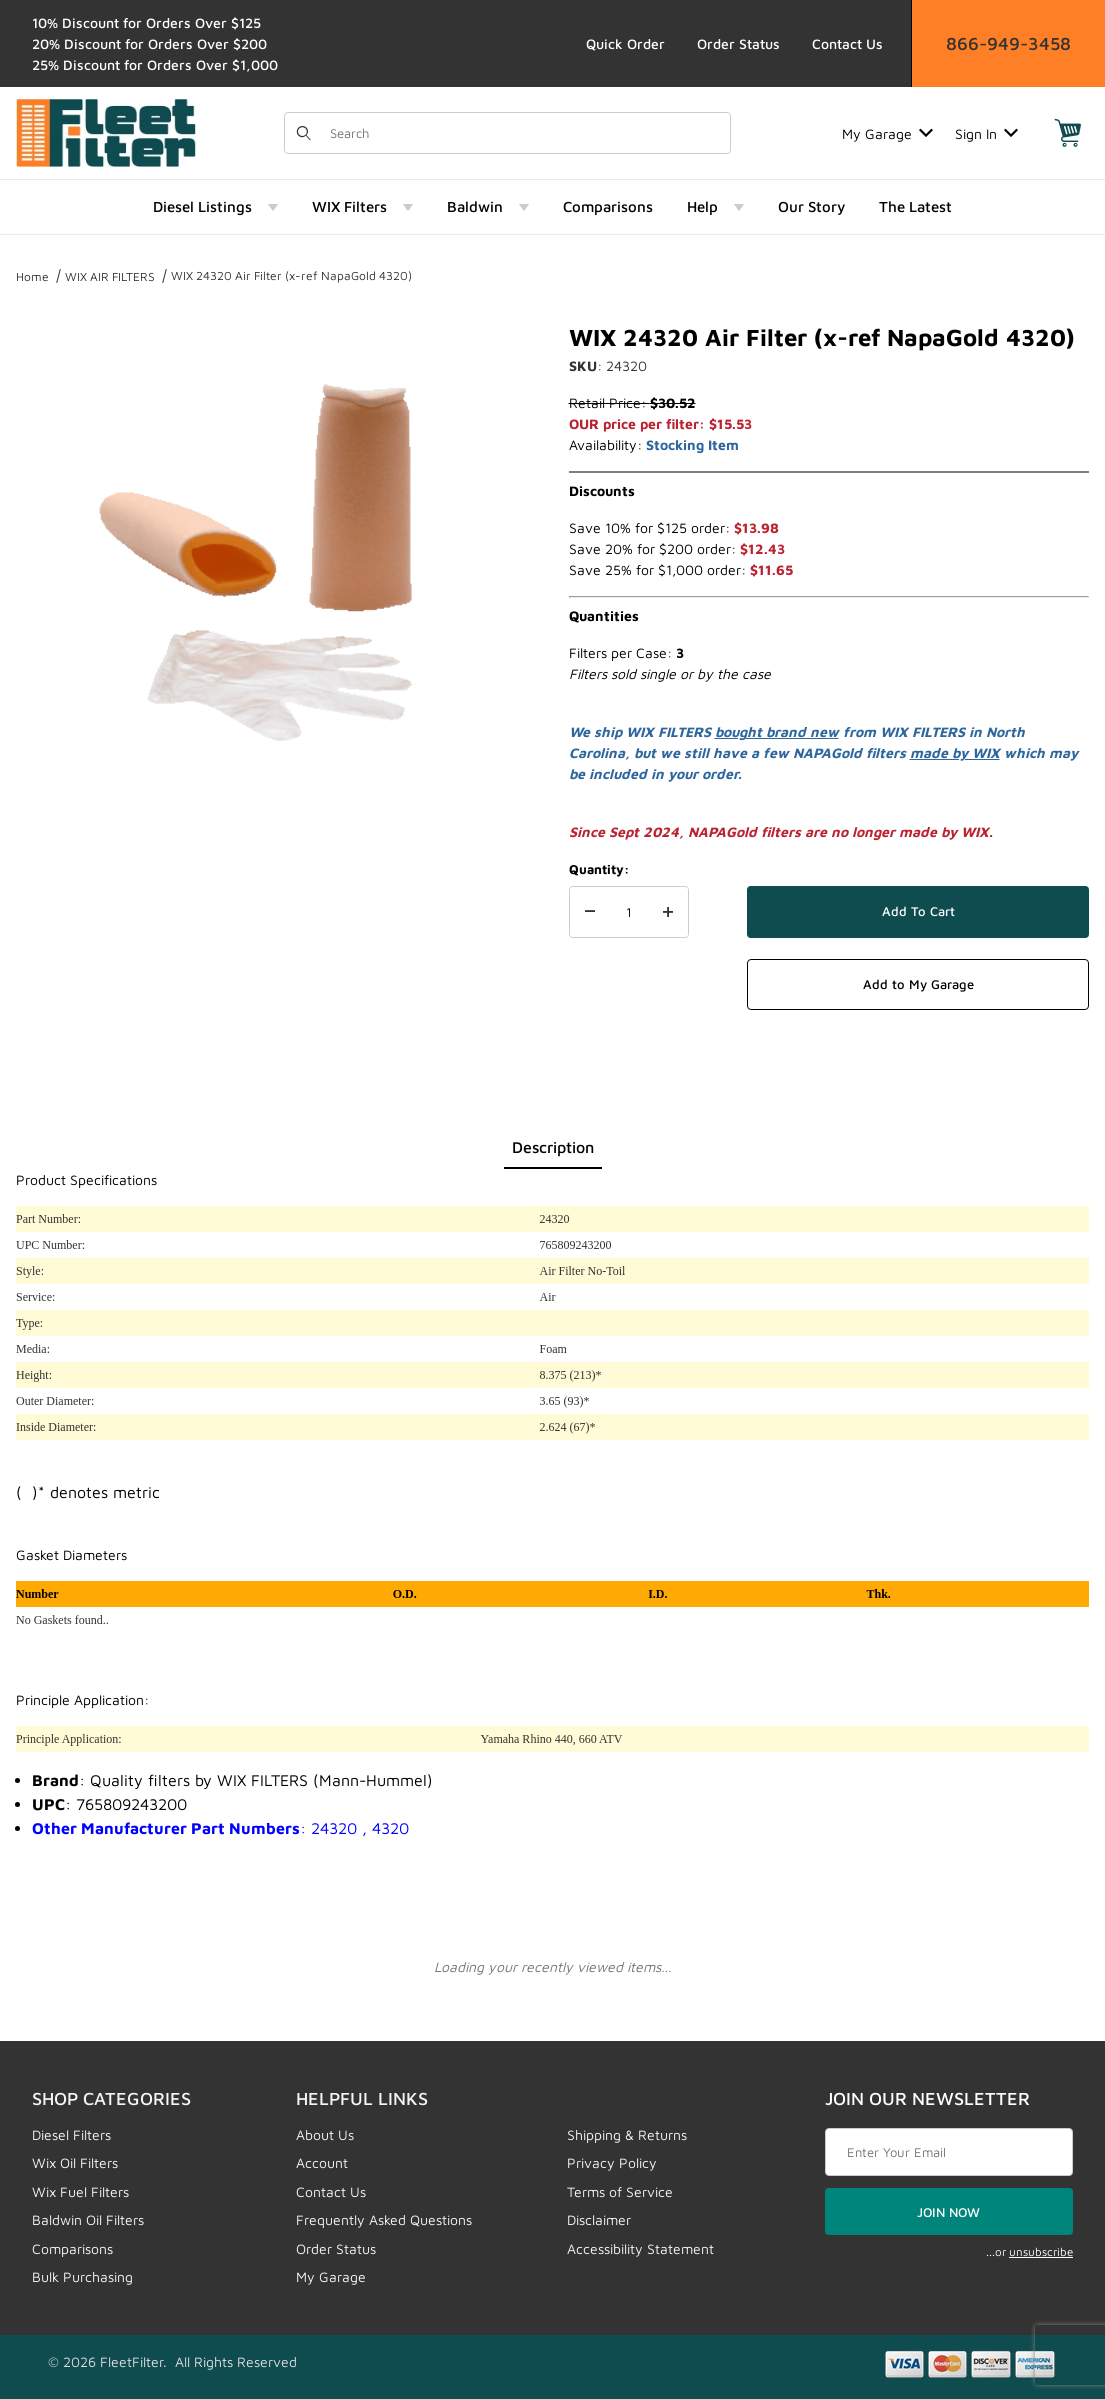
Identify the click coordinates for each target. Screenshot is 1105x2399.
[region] (276, 854)
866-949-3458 (1008, 43)
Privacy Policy (612, 2162)
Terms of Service (620, 2191)
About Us (325, 2134)
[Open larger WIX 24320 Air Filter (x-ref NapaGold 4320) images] (276, 562)
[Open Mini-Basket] (1068, 133)
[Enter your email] (949, 2152)
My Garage (887, 133)
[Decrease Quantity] (590, 912)
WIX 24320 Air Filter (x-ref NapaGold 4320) (291, 275)
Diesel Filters (71, 2134)
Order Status (738, 43)
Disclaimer (599, 2219)
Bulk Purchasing (82, 2276)
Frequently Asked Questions (384, 2219)
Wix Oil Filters (75, 2162)
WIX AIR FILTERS (110, 276)
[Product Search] (524, 133)
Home (32, 276)
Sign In (986, 133)
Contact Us (847, 43)
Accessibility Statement (640, 2248)
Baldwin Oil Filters (88, 2219)
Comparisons (72, 2248)
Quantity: (599, 869)
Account (322, 2162)
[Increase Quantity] (668, 912)
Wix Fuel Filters (80, 2191)
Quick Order (625, 43)
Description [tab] (553, 1147)
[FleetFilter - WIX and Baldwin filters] (106, 131)
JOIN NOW (948, 2212)
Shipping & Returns (627, 2134)
